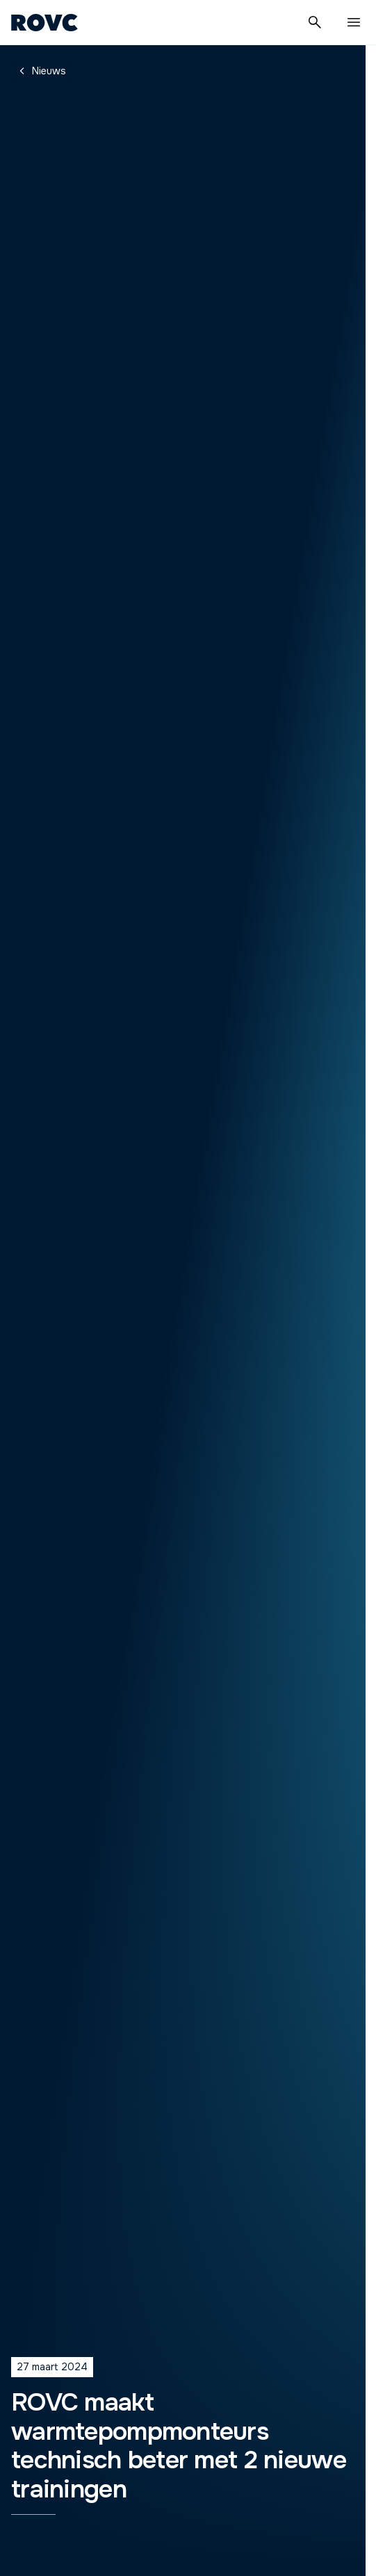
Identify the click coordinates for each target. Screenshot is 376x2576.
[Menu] (354, 22)
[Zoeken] (315, 22)
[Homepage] (44, 22)
